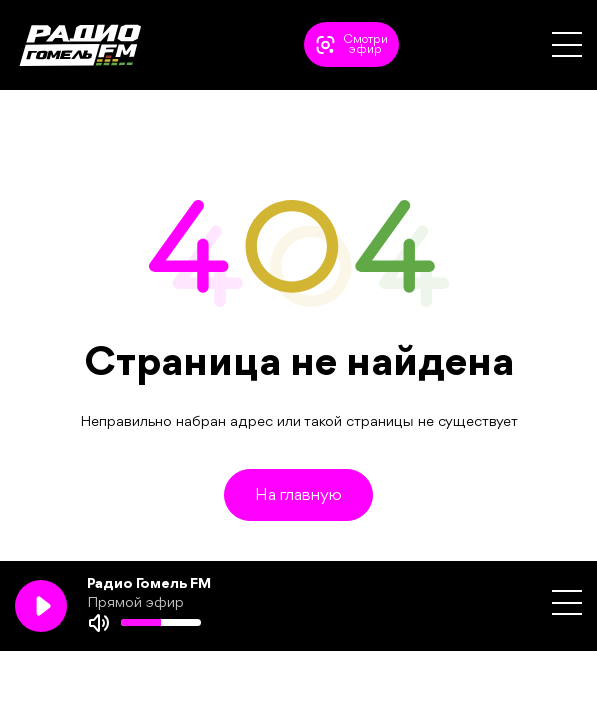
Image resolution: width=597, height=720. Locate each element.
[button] (567, 44)
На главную (298, 495)
